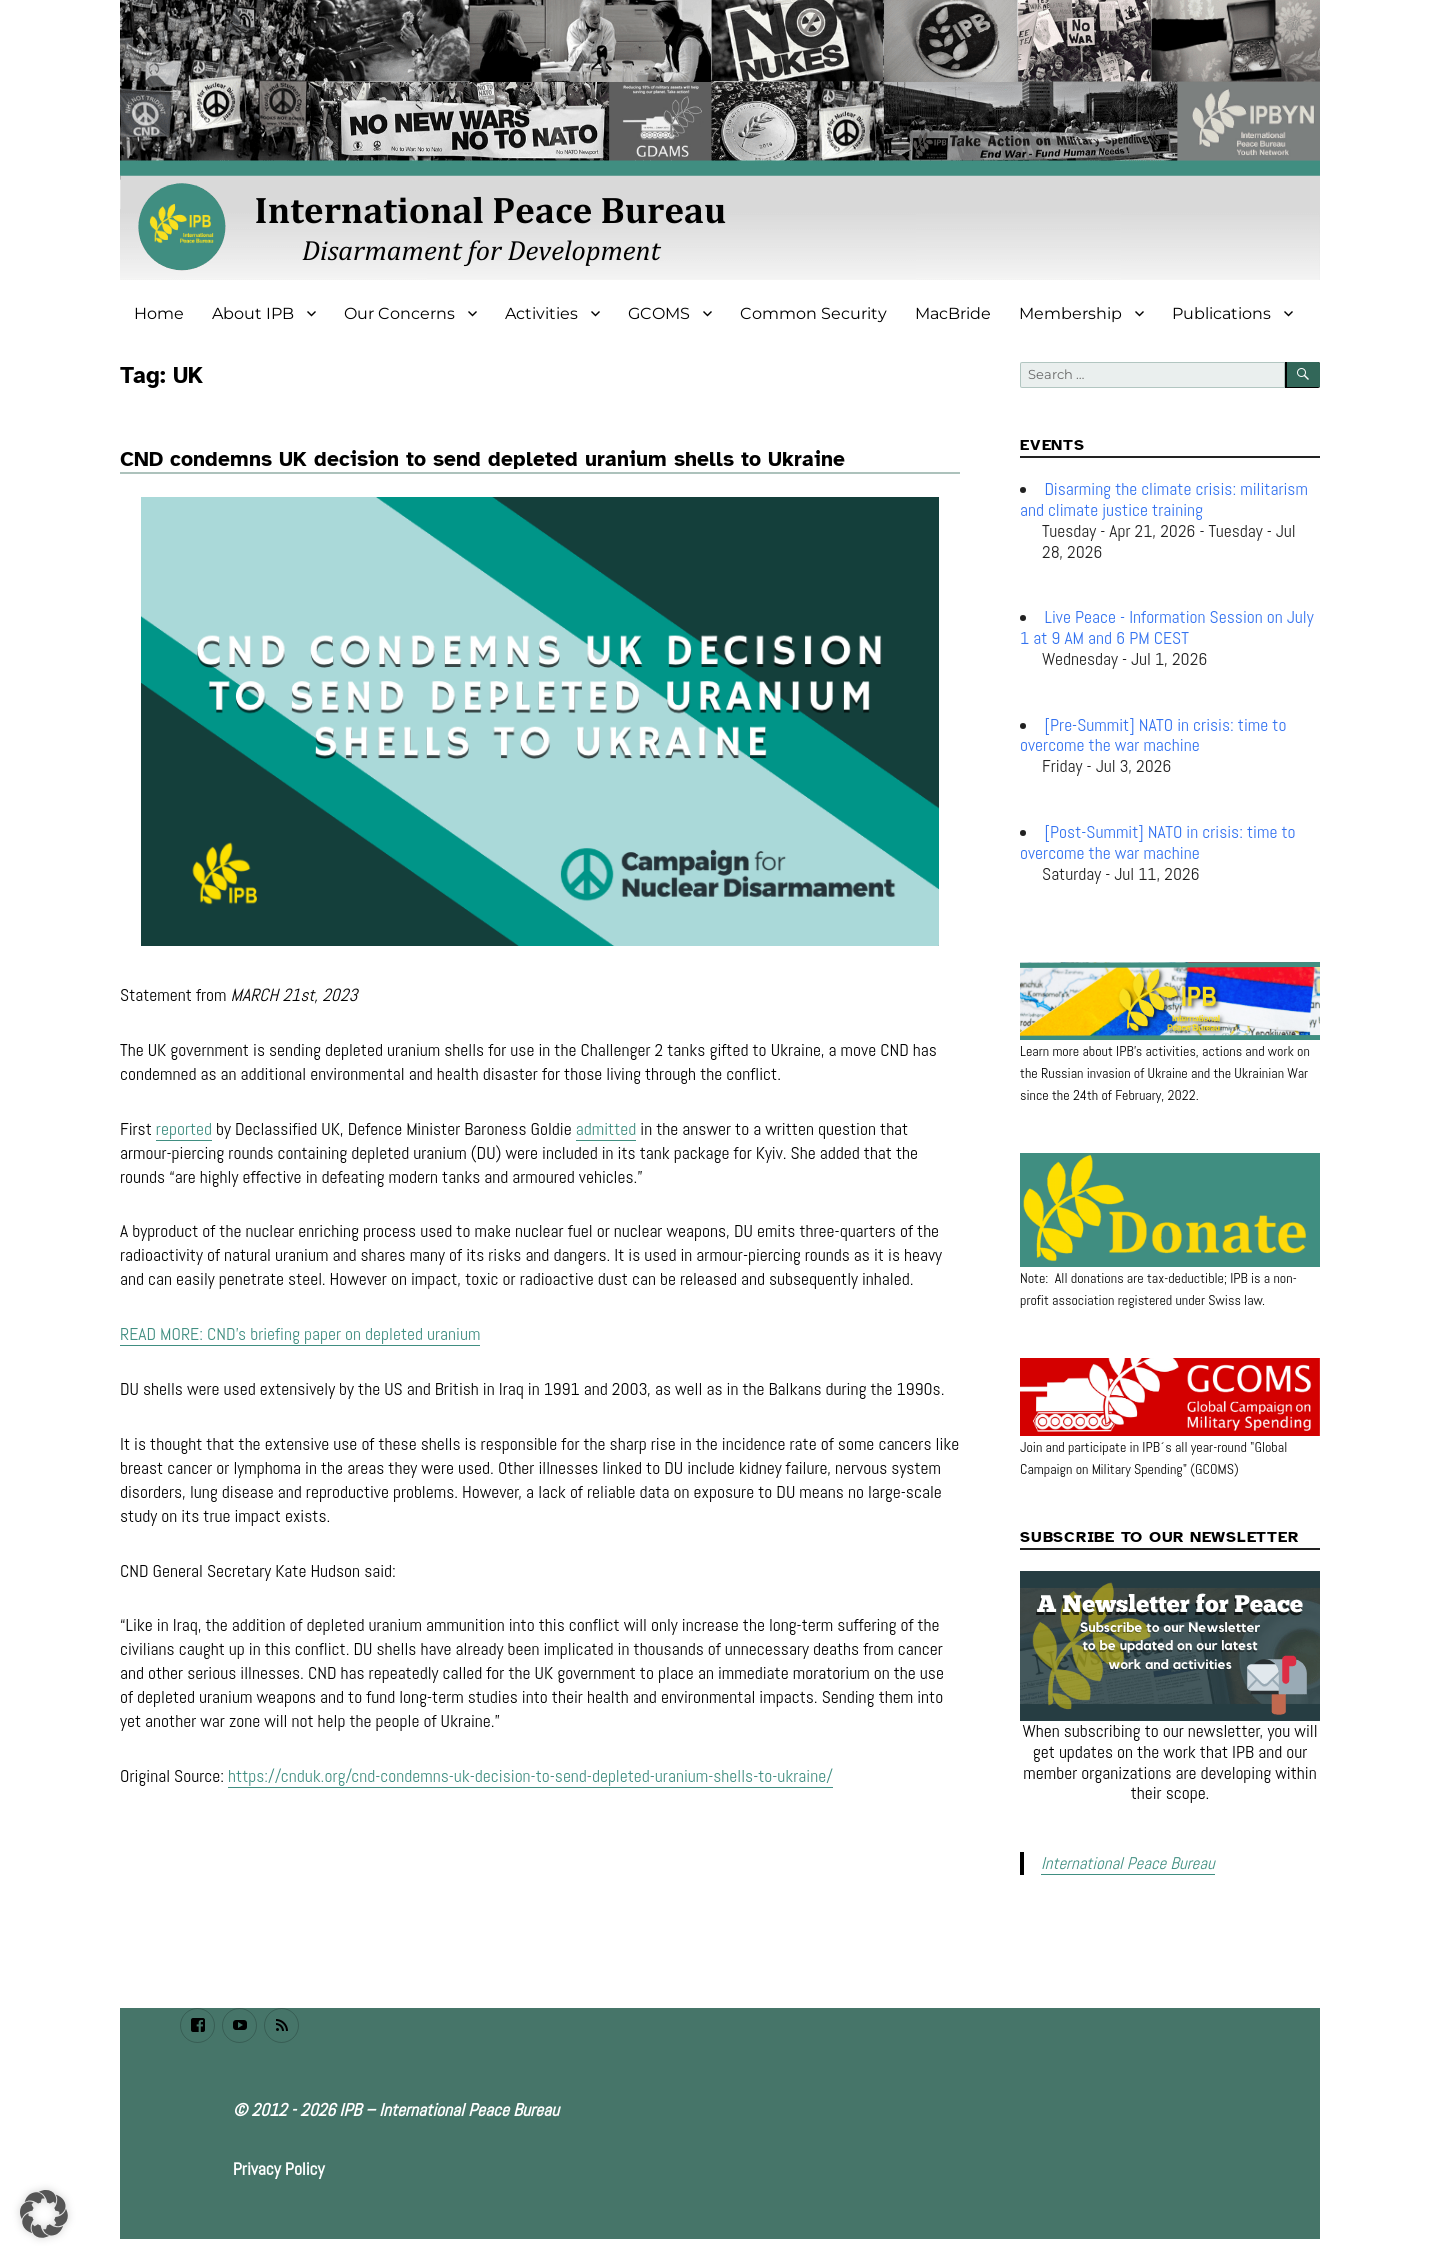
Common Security (813, 313)
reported (184, 1157)
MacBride (953, 313)
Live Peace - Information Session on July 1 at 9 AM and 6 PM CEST (1167, 627)
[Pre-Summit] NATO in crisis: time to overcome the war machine (1153, 735)
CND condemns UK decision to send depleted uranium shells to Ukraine (482, 459)
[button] (44, 2214)
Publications (1221, 313)
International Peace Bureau (1123, 1862)
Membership (1070, 313)
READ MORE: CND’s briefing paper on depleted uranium (300, 1363)
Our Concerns (399, 313)
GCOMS (659, 313)
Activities (541, 313)
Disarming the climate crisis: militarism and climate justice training (1164, 499)
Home (159, 313)
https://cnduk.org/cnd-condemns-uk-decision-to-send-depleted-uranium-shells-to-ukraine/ (530, 1805)
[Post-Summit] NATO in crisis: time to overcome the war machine (1158, 842)
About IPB (253, 313)
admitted (606, 1157)
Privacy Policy (279, 2167)
